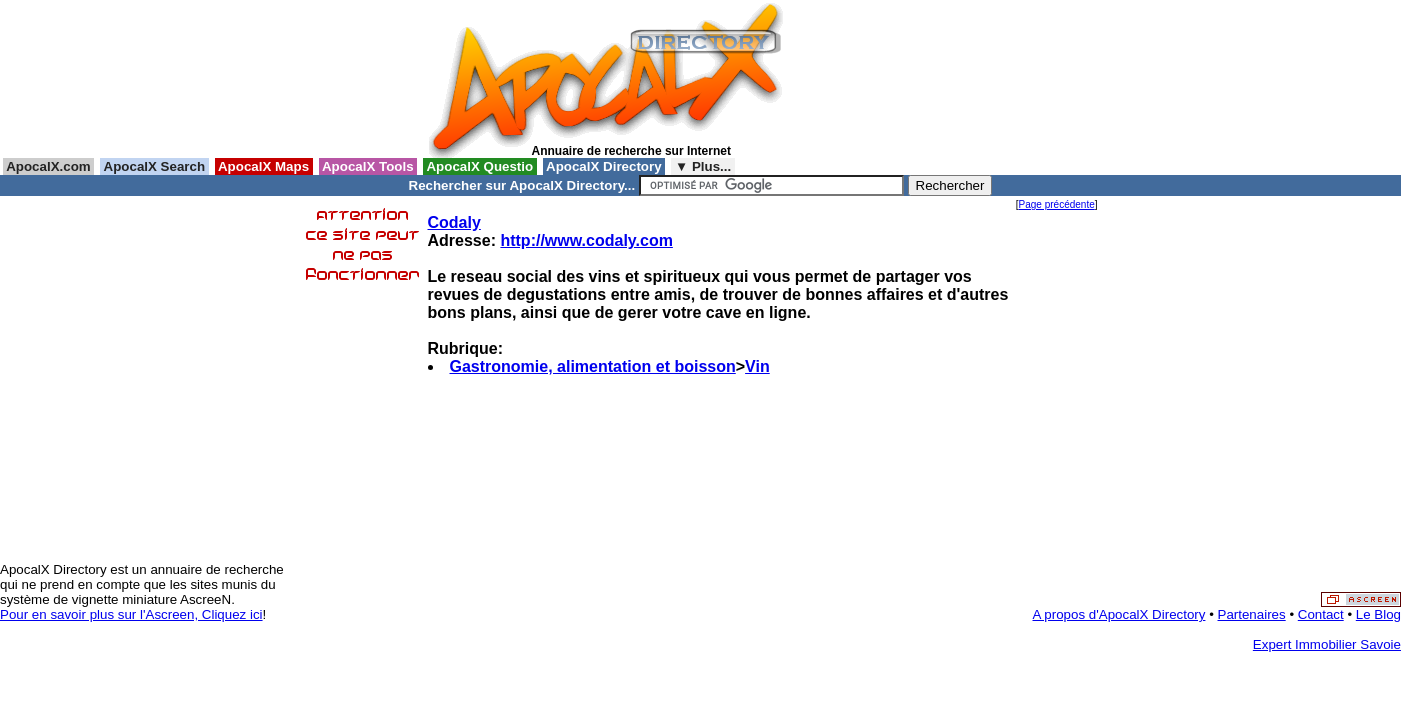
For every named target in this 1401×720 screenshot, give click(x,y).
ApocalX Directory (604, 166)
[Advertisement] (883, 79)
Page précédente (1057, 204)
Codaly (454, 222)
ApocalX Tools (368, 166)
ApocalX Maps (264, 166)
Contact (1321, 614)
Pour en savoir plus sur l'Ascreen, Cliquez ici (131, 614)
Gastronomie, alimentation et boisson (593, 366)
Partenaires (1252, 614)
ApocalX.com (48, 166)
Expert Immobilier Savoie (1327, 644)
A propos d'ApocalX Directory (1119, 614)
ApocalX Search (154, 166)
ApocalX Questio (480, 166)
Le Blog (1378, 614)
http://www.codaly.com (586, 240)
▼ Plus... (703, 166)
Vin (757, 366)
